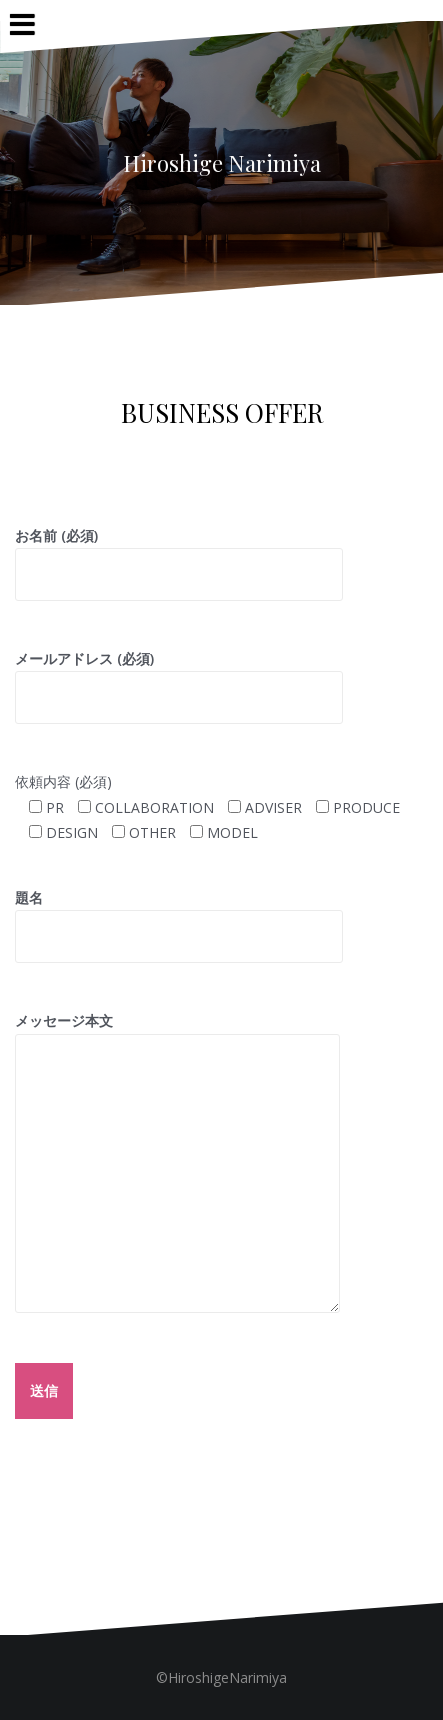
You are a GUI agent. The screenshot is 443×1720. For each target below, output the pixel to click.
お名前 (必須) (179, 555)
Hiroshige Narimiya (222, 163)
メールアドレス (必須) (179, 678)
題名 (179, 917)
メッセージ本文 (177, 1033)
